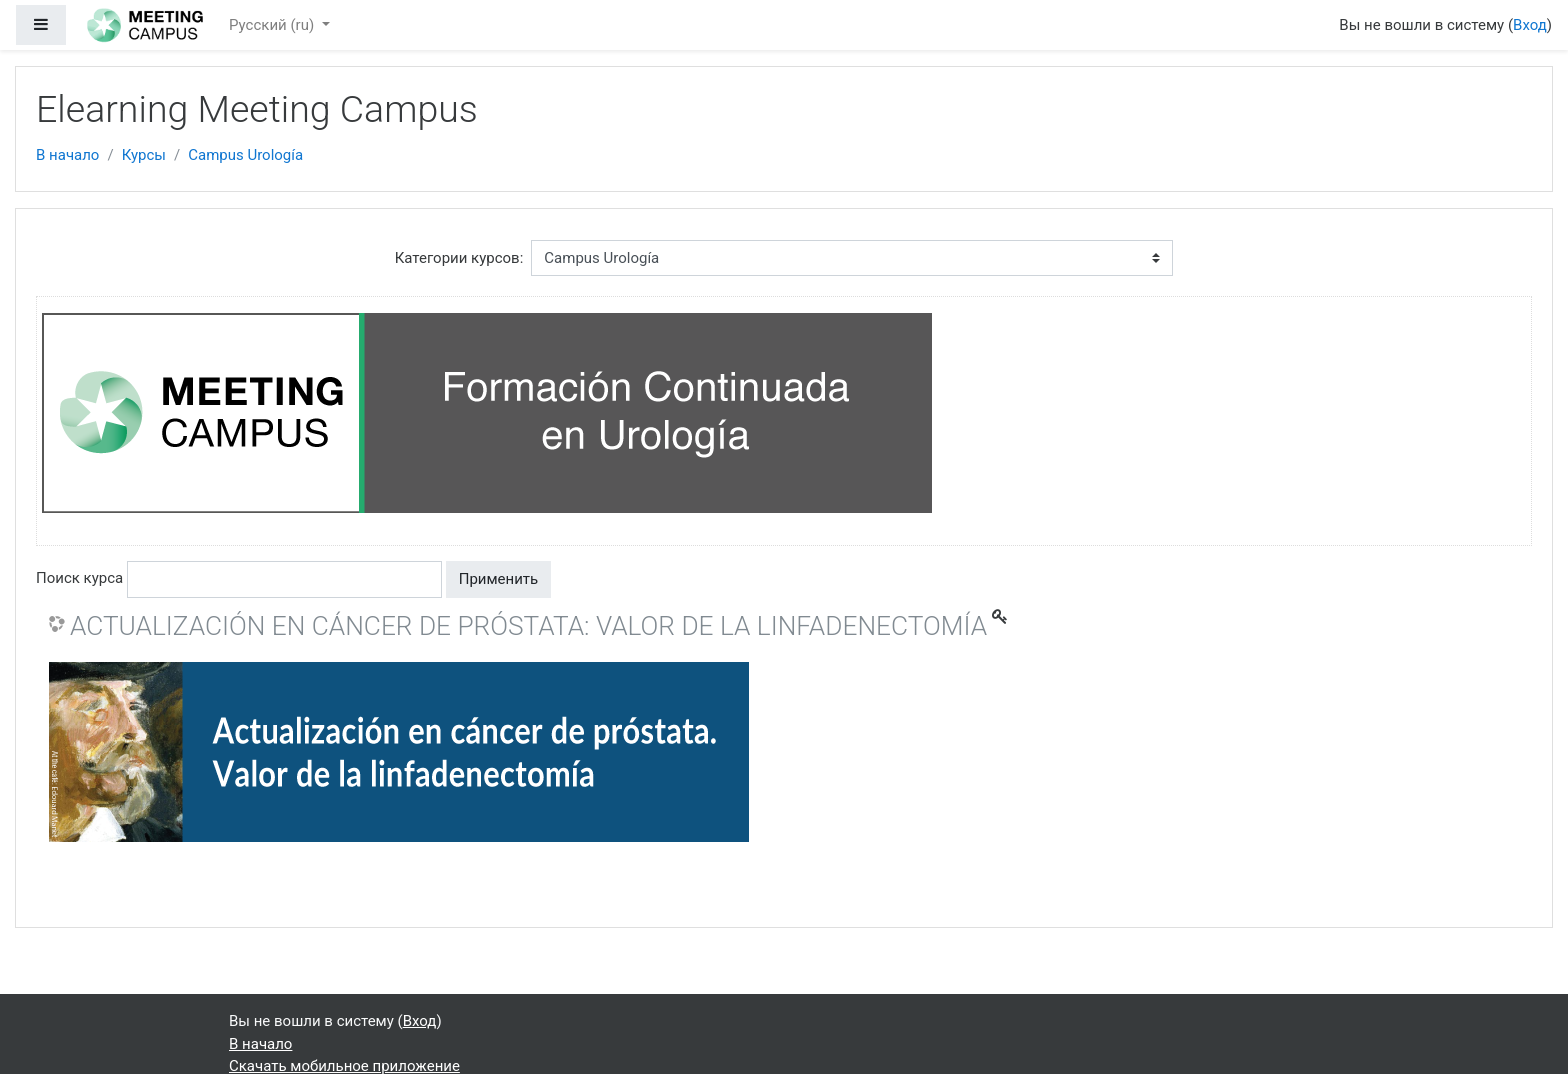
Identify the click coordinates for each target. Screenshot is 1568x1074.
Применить (499, 579)
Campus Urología (245, 155)
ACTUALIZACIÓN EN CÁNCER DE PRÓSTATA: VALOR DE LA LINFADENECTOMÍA (528, 626)
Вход (1530, 25)
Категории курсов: (459, 258)
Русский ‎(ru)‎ (273, 25)
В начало (67, 155)
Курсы (144, 155)
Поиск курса (79, 578)
